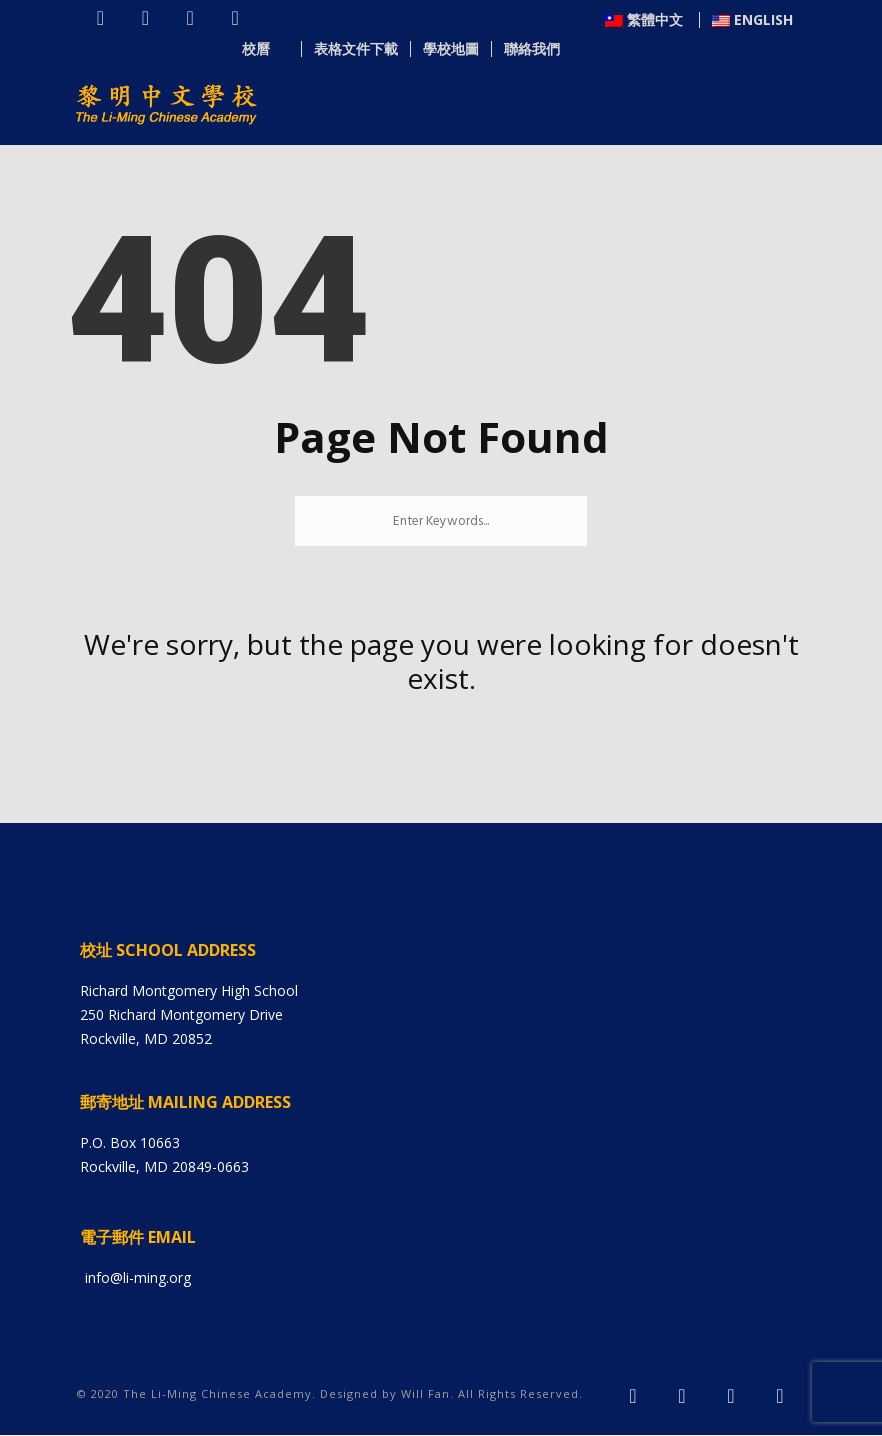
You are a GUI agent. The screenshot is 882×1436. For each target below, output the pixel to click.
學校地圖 (684, 50)
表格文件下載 (589, 50)
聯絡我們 (765, 50)
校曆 (498, 50)
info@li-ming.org (138, 1278)
